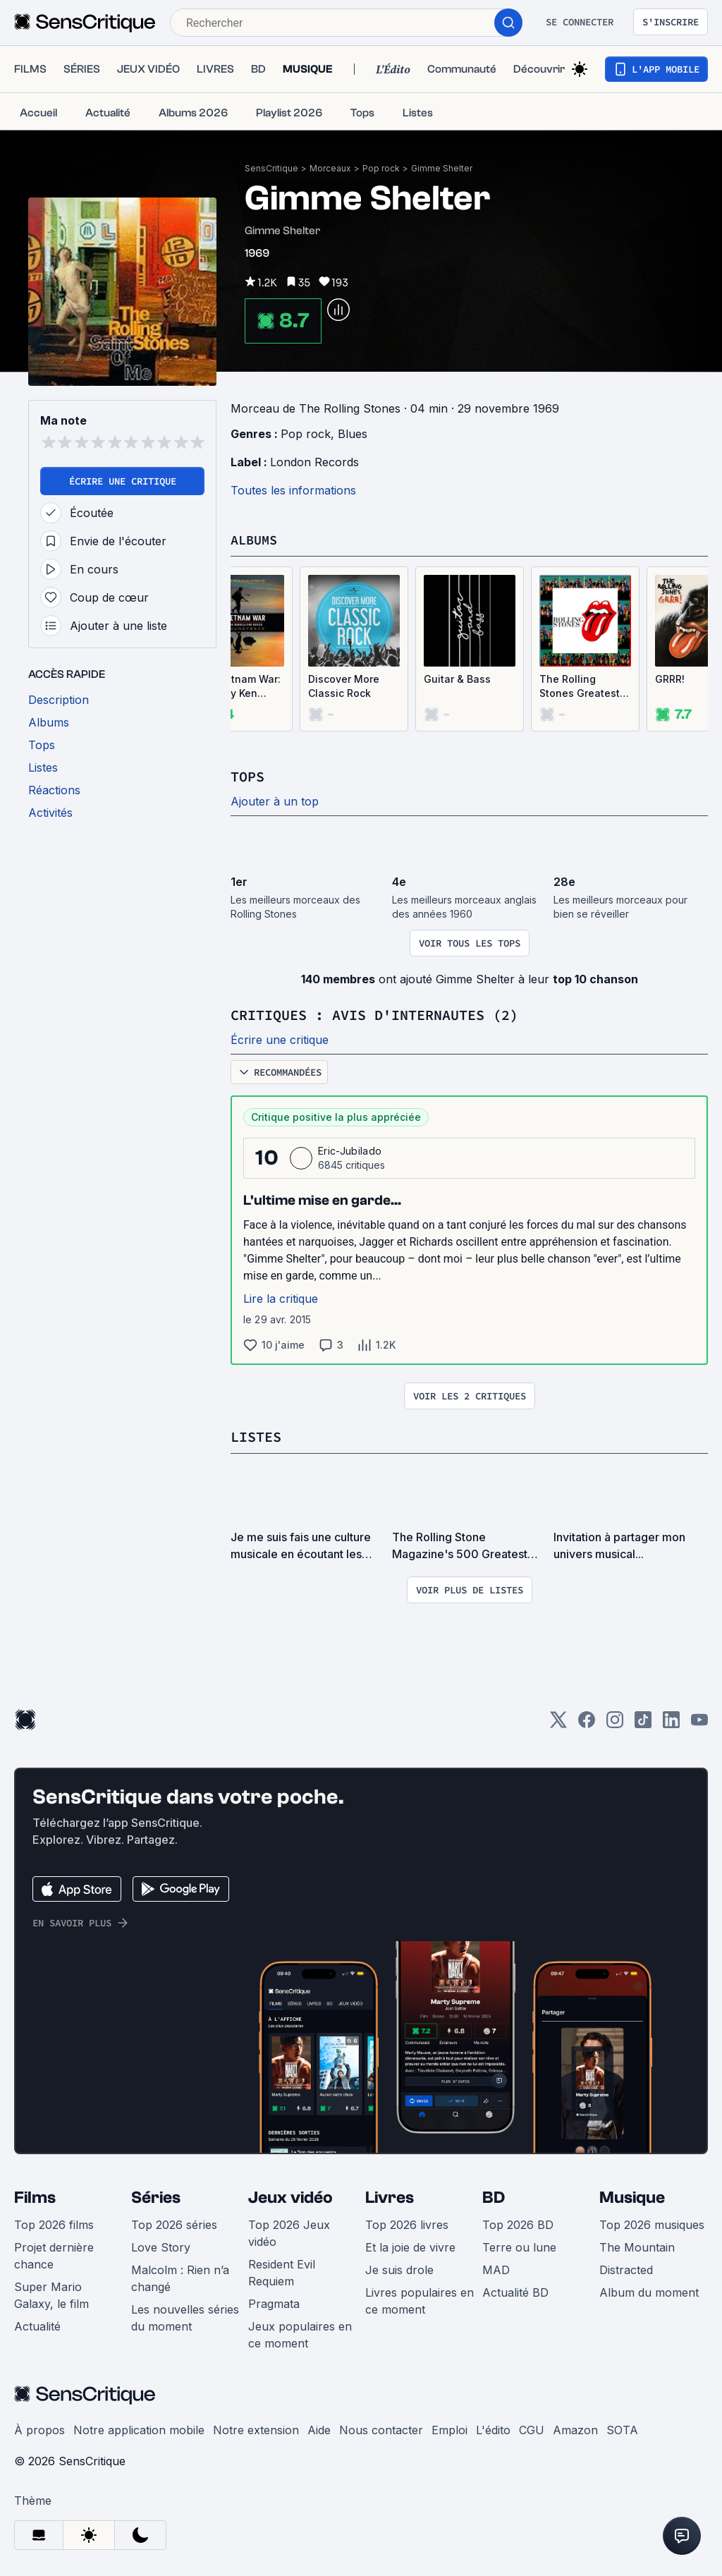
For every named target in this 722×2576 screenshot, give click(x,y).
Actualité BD (515, 2290)
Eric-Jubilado (349, 1149)
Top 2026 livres (406, 2223)
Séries (155, 2195)
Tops (247, 776)
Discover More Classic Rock (343, 686)
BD (493, 2195)
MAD (496, 2268)
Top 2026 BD (517, 2223)
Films (35, 2195)
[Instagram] (614, 1722)
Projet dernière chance (54, 2253)
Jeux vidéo (290, 2195)
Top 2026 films (54, 2223)
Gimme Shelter (441, 168)
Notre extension (256, 2428)
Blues (352, 434)
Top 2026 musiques (651, 2223)
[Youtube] (699, 1722)
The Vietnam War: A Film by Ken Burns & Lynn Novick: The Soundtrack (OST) (236, 686)
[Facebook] (586, 1722)
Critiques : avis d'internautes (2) (374, 1014)
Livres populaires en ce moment (419, 2298)
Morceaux (330, 168)
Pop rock (381, 168)
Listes (256, 1435)
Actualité (37, 2324)
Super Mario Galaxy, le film (51, 2293)
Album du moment (649, 2290)
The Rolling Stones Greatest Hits (579, 686)
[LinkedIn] (671, 1722)
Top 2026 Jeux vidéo (289, 2231)
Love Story (160, 2245)
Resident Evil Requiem (281, 2270)
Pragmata (274, 2302)
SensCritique (271, 168)
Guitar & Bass (457, 679)
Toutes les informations (293, 490)
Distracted (626, 2268)
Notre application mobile (138, 2428)
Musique (632, 2195)
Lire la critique (280, 1297)
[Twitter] (558, 1722)
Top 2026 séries (174, 2223)
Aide (319, 2428)
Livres (389, 2195)
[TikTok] (643, 1722)
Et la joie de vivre (410, 2245)
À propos (39, 2428)
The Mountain (637, 2245)
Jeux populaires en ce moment (300, 2332)
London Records (314, 462)
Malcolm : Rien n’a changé (180, 2276)
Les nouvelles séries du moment (185, 2315)
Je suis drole (399, 2268)
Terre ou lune (519, 2245)
